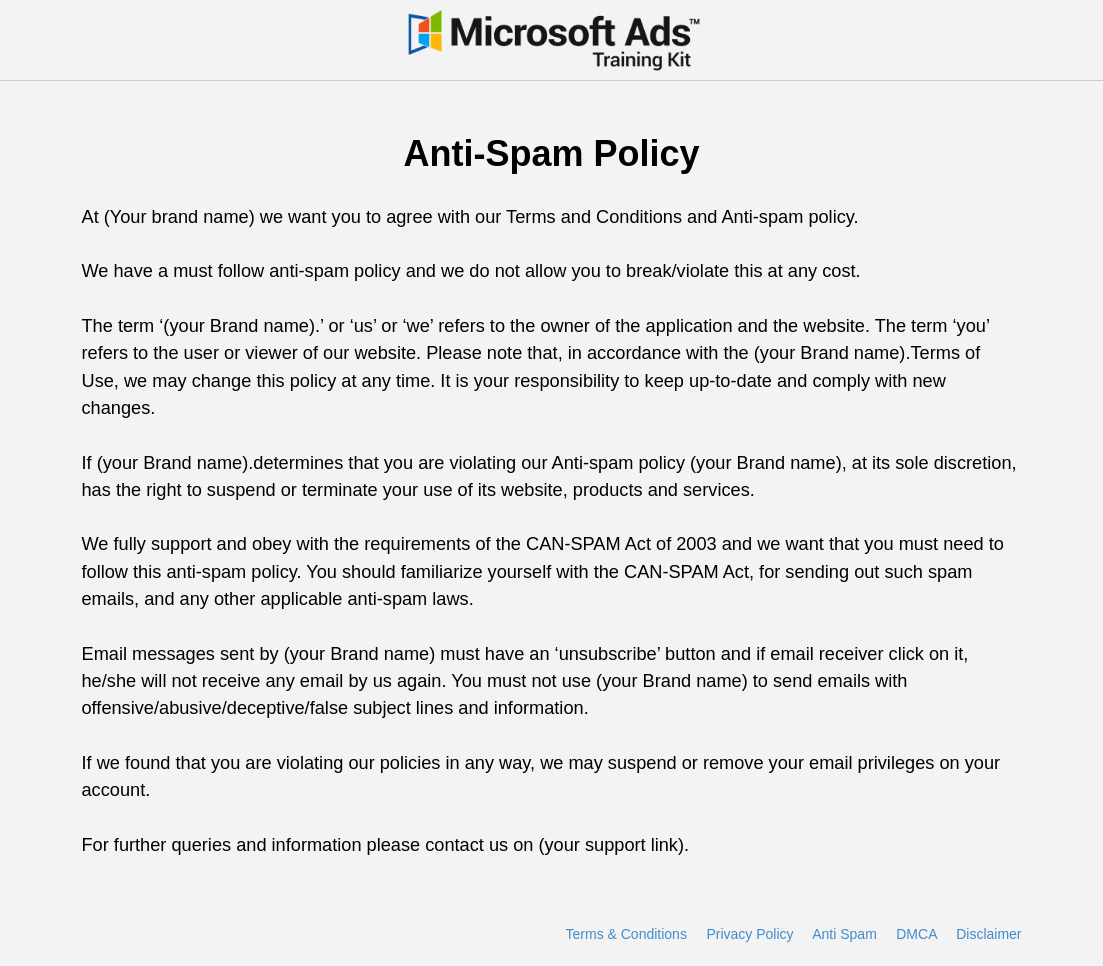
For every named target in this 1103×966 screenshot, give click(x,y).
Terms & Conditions (626, 934)
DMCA (916, 934)
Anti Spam (844, 934)
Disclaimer (988, 934)
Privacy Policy (749, 934)
